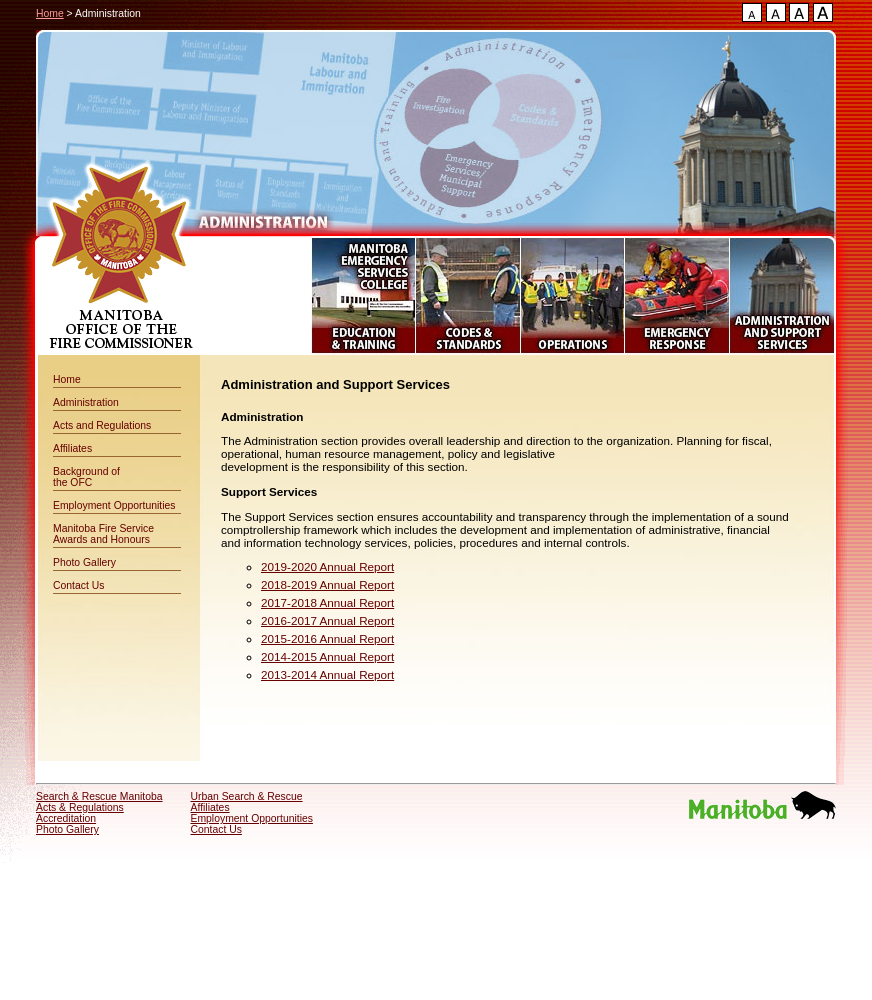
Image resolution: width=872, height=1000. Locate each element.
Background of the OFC (86, 477)
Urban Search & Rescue (247, 796)
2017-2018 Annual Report (327, 602)
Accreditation (66, 818)
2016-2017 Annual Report (327, 620)
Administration (86, 402)
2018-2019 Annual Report (327, 584)
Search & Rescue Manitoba (99, 796)
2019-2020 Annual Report (327, 566)
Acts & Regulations (80, 807)
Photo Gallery (84, 562)
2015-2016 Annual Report (327, 638)
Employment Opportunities (114, 505)
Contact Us (78, 585)
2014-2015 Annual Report (327, 656)
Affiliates (72, 448)
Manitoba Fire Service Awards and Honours (103, 534)
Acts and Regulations (102, 425)
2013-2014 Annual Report (327, 674)
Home (50, 13)
